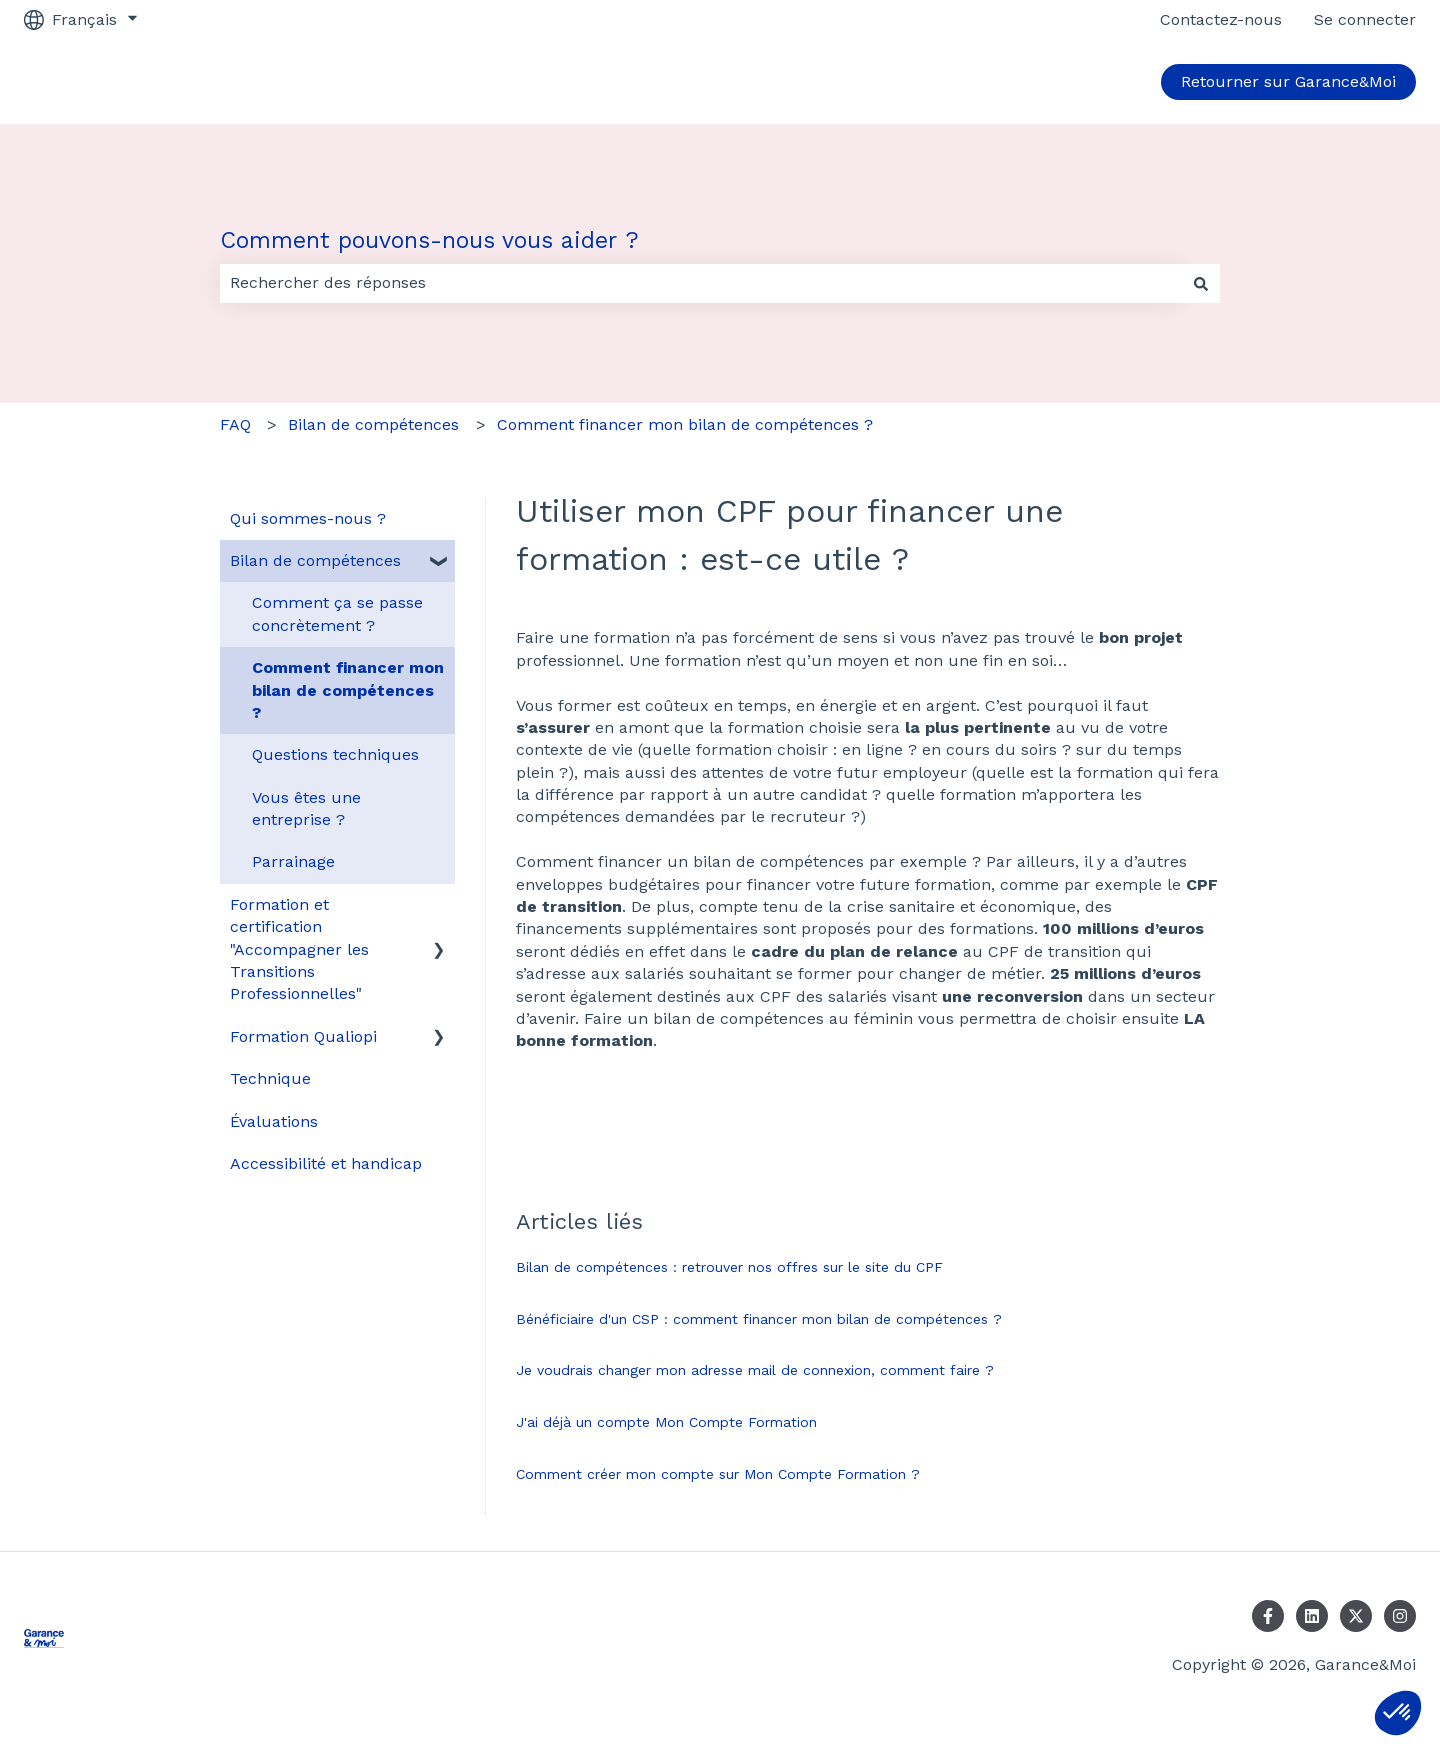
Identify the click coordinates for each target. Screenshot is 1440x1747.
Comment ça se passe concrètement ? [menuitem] (337, 613)
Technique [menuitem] (270, 1078)
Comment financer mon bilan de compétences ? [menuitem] (348, 690)
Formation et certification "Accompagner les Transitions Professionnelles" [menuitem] (299, 949)
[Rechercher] (1201, 283)
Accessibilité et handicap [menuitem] (326, 1163)
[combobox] (701, 283)
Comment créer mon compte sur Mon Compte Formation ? (718, 1474)
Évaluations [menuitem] (274, 1121)
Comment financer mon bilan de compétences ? (685, 424)
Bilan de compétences (373, 424)
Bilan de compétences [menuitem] (315, 560)
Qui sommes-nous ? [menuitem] (308, 518)
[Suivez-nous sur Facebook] (1268, 1616)
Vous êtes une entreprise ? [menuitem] (306, 808)
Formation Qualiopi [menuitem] (303, 1036)
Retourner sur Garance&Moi (1288, 81)
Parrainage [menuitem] (293, 861)
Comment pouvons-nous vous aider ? (429, 240)
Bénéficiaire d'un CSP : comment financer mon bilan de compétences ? (759, 1319)
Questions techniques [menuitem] (335, 754)
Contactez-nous (1221, 19)
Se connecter (1365, 19)
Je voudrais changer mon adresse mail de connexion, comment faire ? (755, 1370)
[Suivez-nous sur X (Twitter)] (1356, 1616)
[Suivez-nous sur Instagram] (1400, 1616)
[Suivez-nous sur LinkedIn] (1312, 1616)
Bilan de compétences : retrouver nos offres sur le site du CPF (729, 1267)
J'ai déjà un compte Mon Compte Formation (666, 1422)
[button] (1398, 1713)
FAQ (235, 424)
